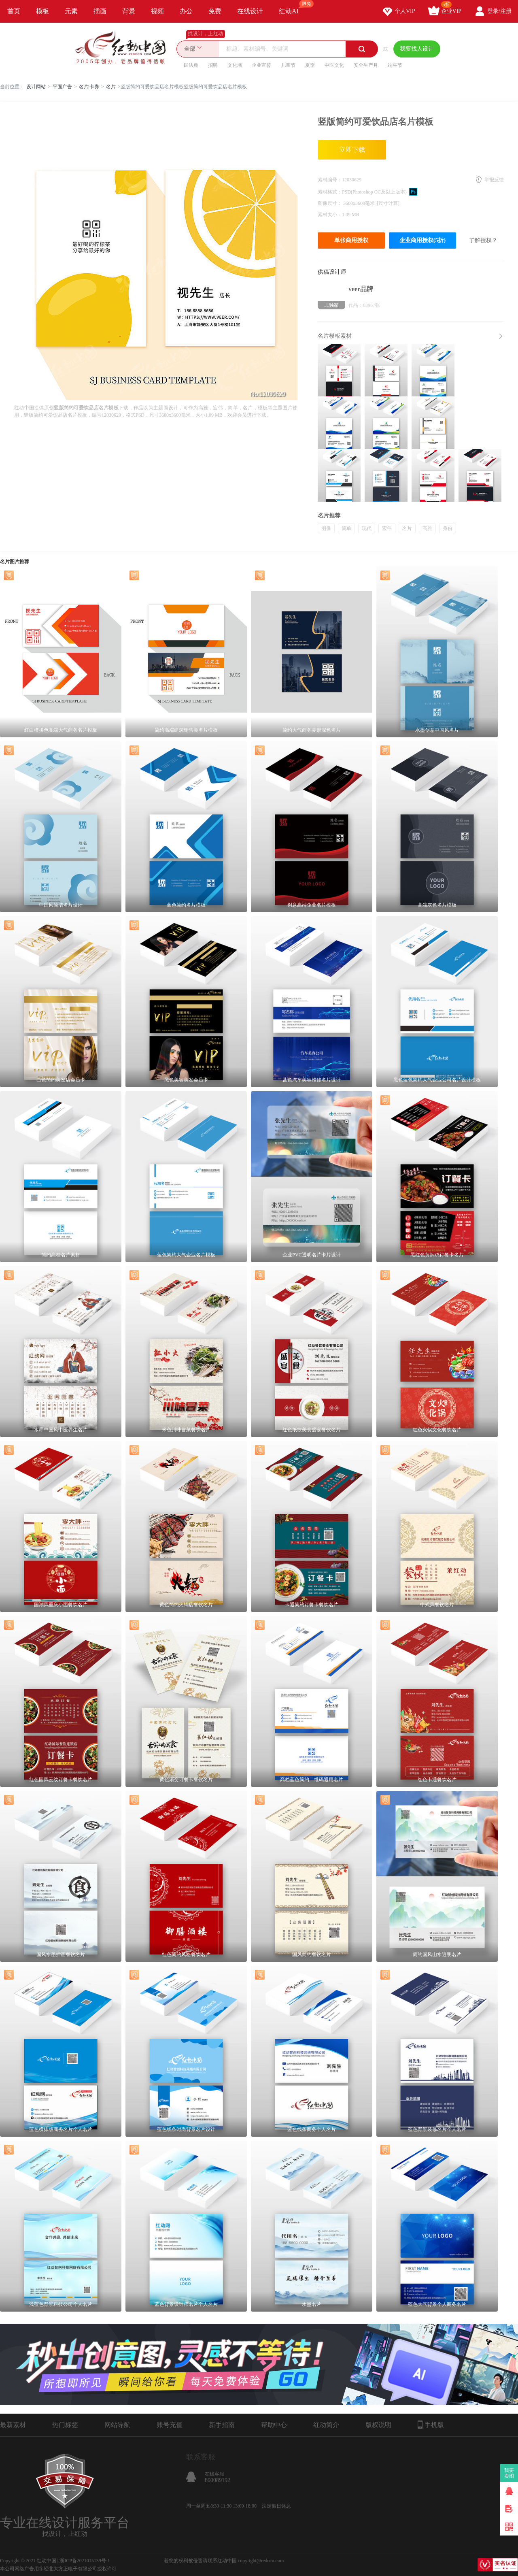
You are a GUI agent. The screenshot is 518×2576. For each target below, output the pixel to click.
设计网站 (36, 86)
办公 (186, 11)
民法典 (191, 65)
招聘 (213, 65)
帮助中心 (274, 2424)
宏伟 (387, 528)
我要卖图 (509, 2473)
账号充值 (170, 2424)
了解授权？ (483, 240)
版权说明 (378, 2424)
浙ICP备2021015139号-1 (84, 2560)
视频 (157, 11)
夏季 (310, 65)
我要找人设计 (417, 49)
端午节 (395, 65)
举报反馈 (494, 180)
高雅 (427, 528)
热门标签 (65, 2424)
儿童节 (288, 65)
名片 (111, 86)
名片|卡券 (89, 86)
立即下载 (352, 149)
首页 (13, 11)
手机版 (431, 2425)
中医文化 (334, 65)
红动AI (292, 7)
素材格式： (330, 192)
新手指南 (222, 2424)
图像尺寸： (330, 203)
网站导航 (117, 2424)
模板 (42, 11)
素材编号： (330, 180)
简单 (346, 528)
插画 (99, 11)
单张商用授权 (351, 240)
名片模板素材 (335, 336)
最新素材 (13, 2424)
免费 (214, 11)
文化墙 (234, 65)
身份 (447, 528)
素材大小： (330, 214)
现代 (367, 528)
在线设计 (250, 11)
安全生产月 (366, 65)
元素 (71, 11)
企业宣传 (261, 65)
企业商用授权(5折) (422, 240)
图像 (326, 528)
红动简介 (326, 2424)
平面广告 (62, 86)
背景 (128, 11)
